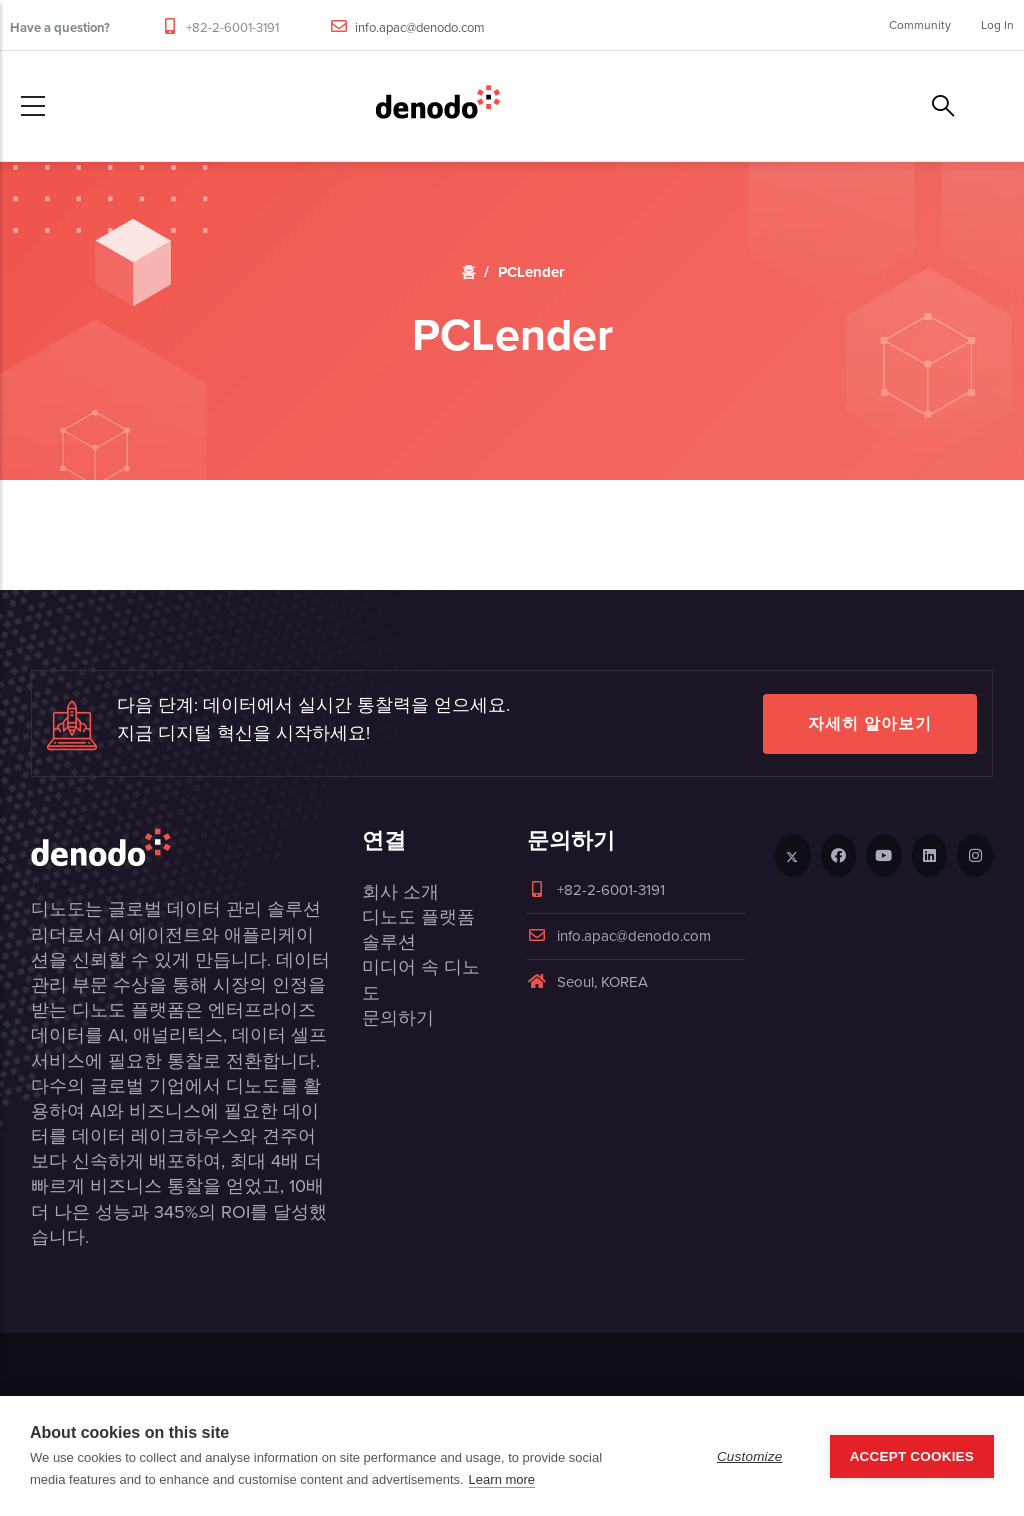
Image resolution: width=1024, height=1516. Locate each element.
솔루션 (389, 942)
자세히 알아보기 (870, 723)
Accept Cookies (912, 1456)
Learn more (502, 1479)
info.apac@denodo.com (420, 27)
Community (920, 25)
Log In (997, 25)
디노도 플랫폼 (418, 917)
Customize (750, 1456)
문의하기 (398, 1018)
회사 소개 (400, 892)
